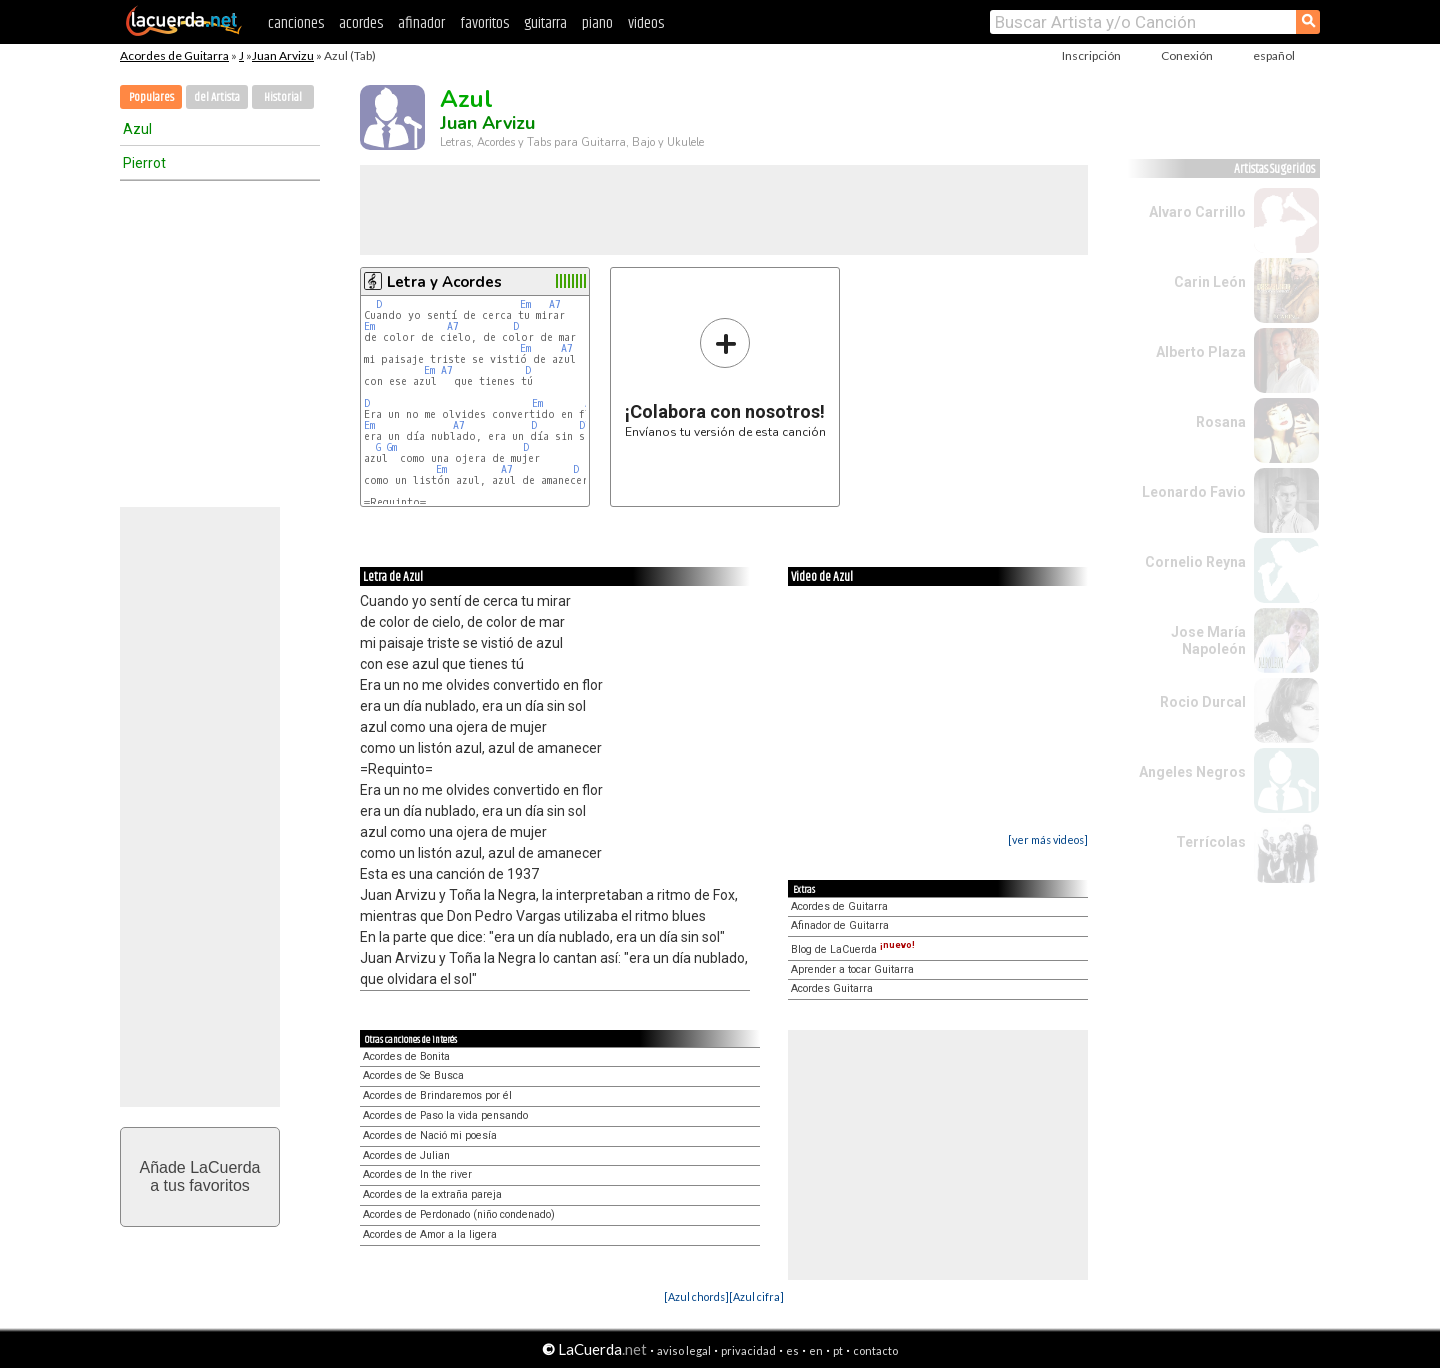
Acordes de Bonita (406, 1056)
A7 (555, 304)
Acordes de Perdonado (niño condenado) (459, 1214)
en (816, 1350)
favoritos (484, 23)
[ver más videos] (1048, 839)
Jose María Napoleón (1208, 640)
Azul (137, 129)
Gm (392, 447)
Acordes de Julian (406, 1155)
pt (838, 1350)
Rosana (1221, 422)
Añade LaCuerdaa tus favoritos (200, 1176)
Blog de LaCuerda (853, 949)
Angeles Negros (1192, 772)
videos (646, 23)
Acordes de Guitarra (174, 55)
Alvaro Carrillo (1197, 212)
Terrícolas (1211, 842)
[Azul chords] (696, 1296)
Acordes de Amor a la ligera (430, 1234)
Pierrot (144, 163)
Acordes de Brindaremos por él (437, 1095)
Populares (151, 97)
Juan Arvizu (283, 55)
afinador (421, 23)
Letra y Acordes (444, 282)
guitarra (545, 23)
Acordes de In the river (417, 1174)
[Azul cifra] (756, 1296)
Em (525, 304)
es (792, 1350)
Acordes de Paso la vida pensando (445, 1115)
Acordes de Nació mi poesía (430, 1135)
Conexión (1187, 55)
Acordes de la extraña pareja (432, 1194)
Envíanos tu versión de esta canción (725, 377)
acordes (361, 23)
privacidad (748, 1350)
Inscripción (1091, 55)
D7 (585, 425)
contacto (875, 1350)
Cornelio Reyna (1195, 562)
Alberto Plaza (1201, 352)
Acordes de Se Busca (413, 1075)
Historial (283, 97)
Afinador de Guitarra (840, 925)
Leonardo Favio (1194, 492)
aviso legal (684, 1350)
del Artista (217, 97)
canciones (296, 23)
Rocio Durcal (1203, 702)
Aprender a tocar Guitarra (852, 969)
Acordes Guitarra (832, 988)
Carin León (1210, 282)
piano (597, 23)
